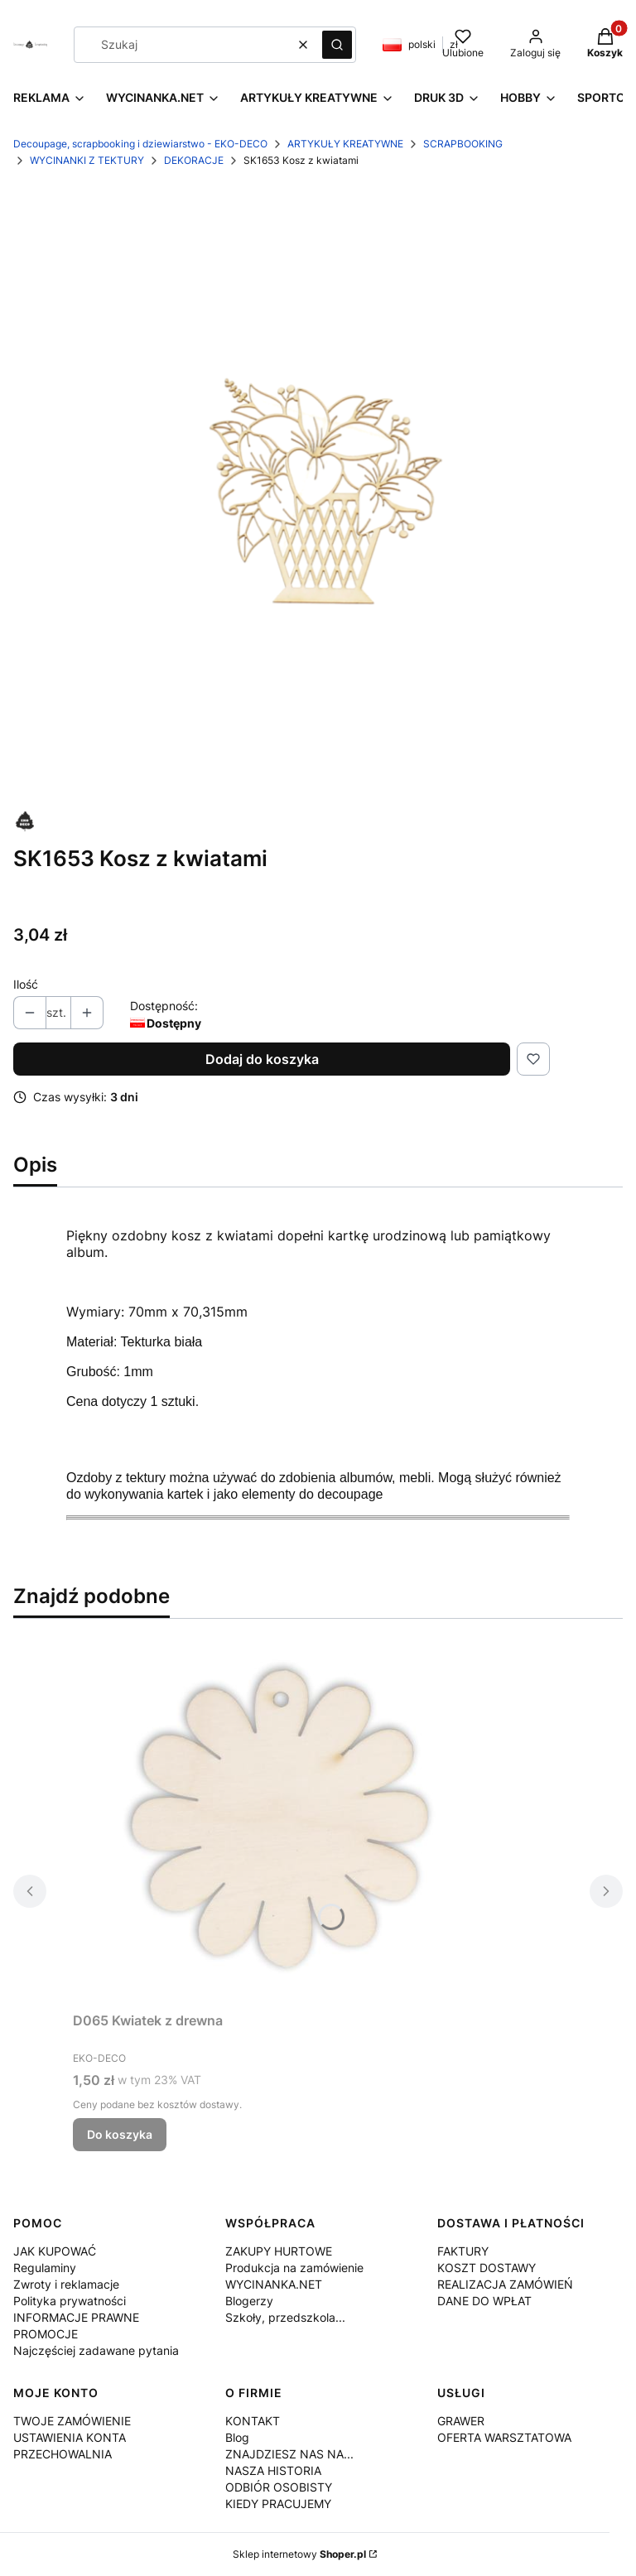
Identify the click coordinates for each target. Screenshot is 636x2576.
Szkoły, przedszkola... (285, 2317)
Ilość (25, 984)
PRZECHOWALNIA (62, 2454)
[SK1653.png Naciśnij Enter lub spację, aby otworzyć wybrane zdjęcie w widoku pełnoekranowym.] (318, 490)
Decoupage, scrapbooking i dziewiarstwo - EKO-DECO (140, 143)
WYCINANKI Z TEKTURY (87, 160)
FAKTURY (463, 2251)
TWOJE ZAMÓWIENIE (72, 2421)
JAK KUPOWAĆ (54, 2251)
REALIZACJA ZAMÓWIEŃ (505, 2284)
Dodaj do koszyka (262, 1059)
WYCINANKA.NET (273, 2284)
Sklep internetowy (299, 2554)
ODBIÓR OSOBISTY (278, 2487)
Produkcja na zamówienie (294, 2268)
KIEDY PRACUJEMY (278, 2504)
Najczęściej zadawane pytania (96, 2350)
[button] (337, 45)
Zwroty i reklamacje (66, 2284)
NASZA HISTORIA (273, 2470)
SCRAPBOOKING (463, 143)
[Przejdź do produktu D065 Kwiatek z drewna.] (280, 1818)
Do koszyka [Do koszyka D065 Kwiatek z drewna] (119, 2134)
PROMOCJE (45, 2334)
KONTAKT (252, 2421)
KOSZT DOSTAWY (486, 2268)
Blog (237, 2437)
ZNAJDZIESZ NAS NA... (289, 2454)
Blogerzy (249, 2301)
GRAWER (460, 2421)
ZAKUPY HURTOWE (278, 2251)
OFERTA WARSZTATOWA (504, 2437)
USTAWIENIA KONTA (69, 2437)
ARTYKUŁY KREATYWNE (345, 143)
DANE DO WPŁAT (484, 2301)
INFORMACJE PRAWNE (76, 2317)
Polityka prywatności (69, 2301)
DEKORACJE (194, 160)
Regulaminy (44, 2268)
